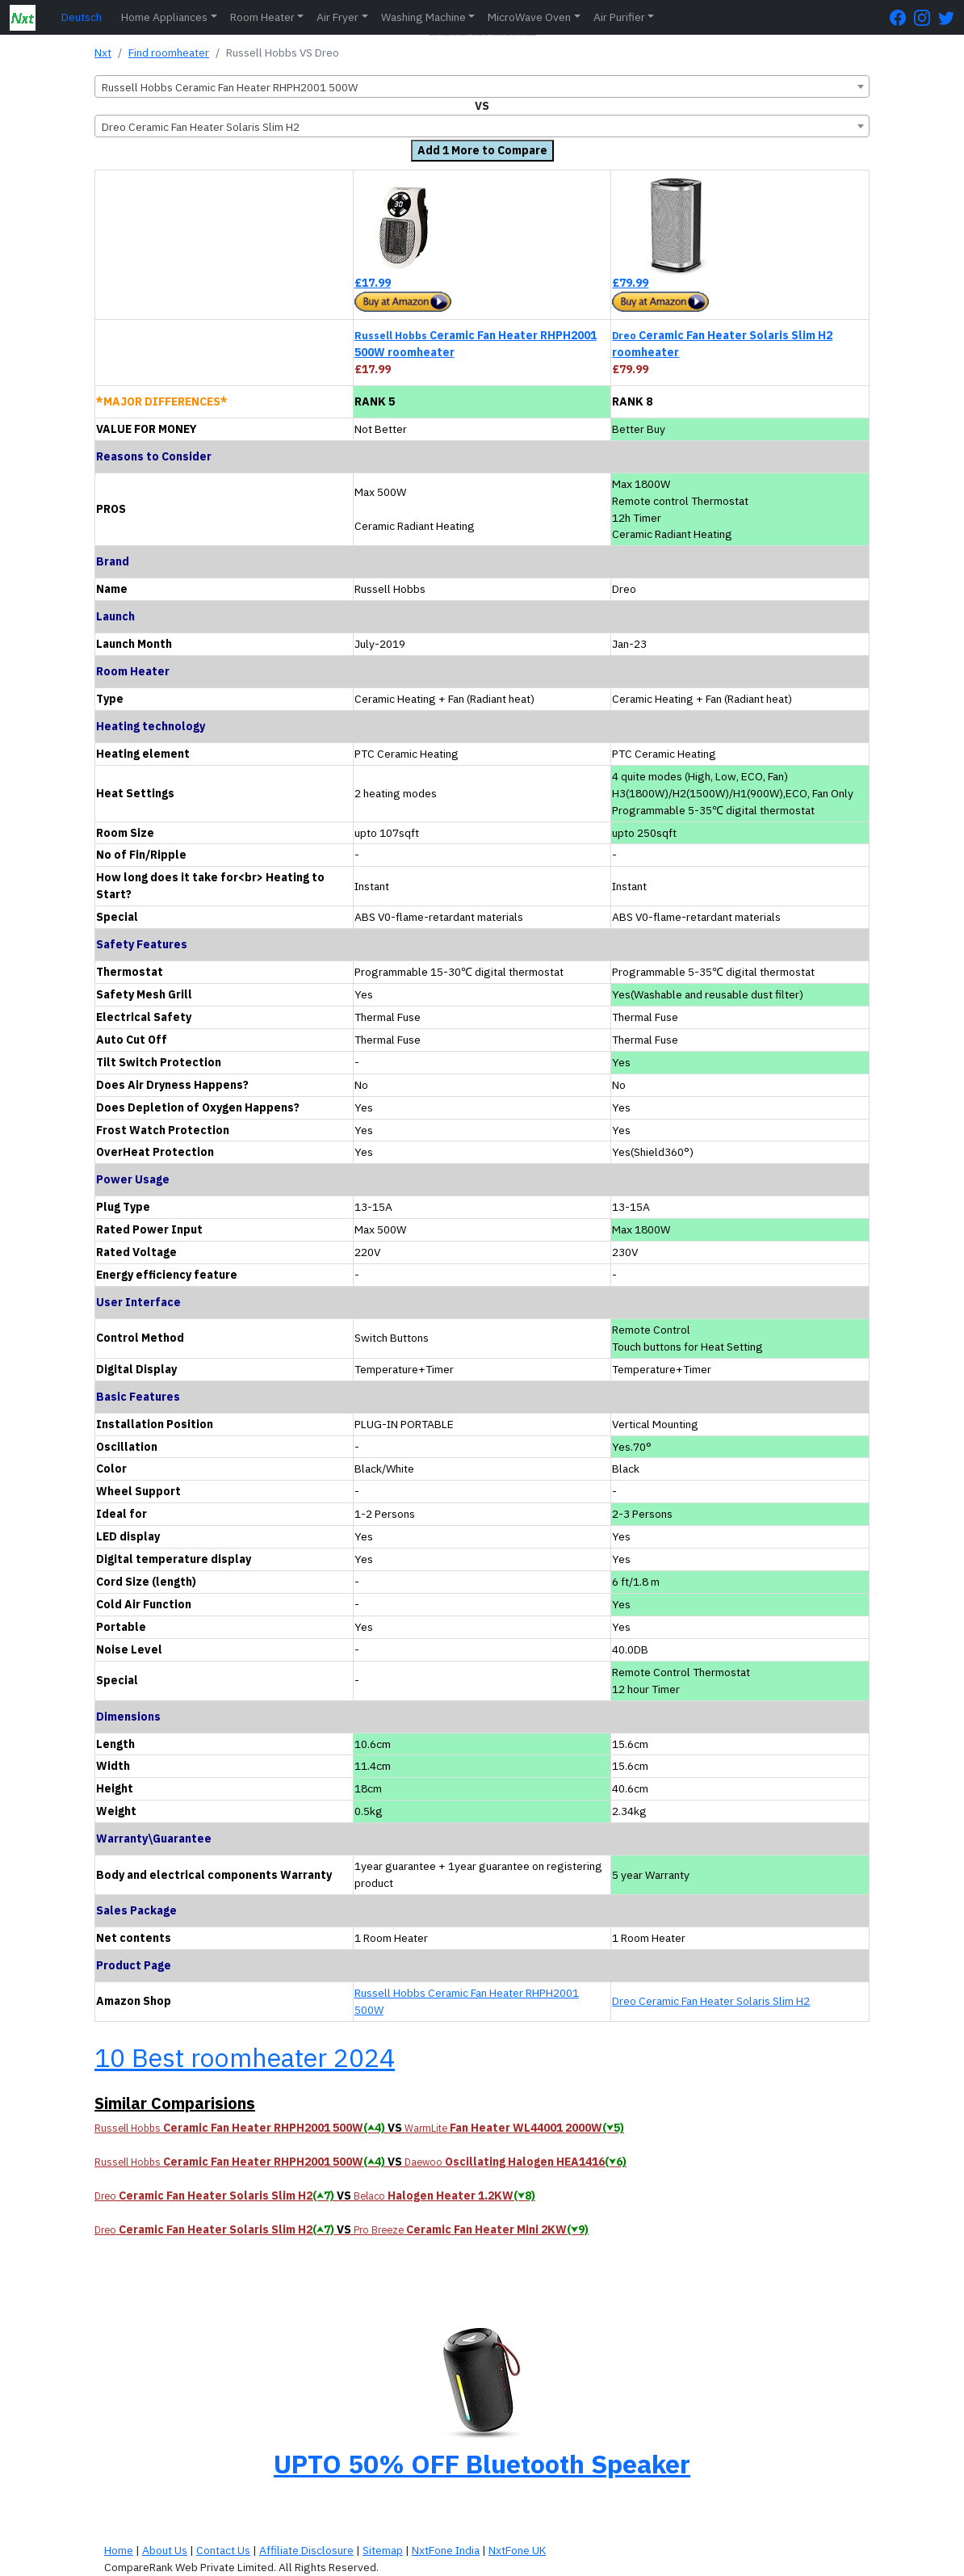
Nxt (102, 52)
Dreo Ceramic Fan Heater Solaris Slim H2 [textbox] (201, 127)
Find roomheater (168, 52)
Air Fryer (337, 17)
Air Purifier (619, 17)
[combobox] (482, 86)
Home (118, 2550)
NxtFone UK (517, 2550)
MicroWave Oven (529, 17)
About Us (164, 2550)
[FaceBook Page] (902, 17)
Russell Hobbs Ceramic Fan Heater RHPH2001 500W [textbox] (230, 87)
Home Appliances (164, 17)
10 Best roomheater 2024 (244, 2057)
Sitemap (383, 2550)
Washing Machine (423, 17)
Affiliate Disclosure (306, 2550)
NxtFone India (446, 2550)
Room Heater (262, 17)
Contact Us (223, 2550)
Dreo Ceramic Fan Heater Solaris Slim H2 (711, 2001)
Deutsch (81, 17)
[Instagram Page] (926, 17)
